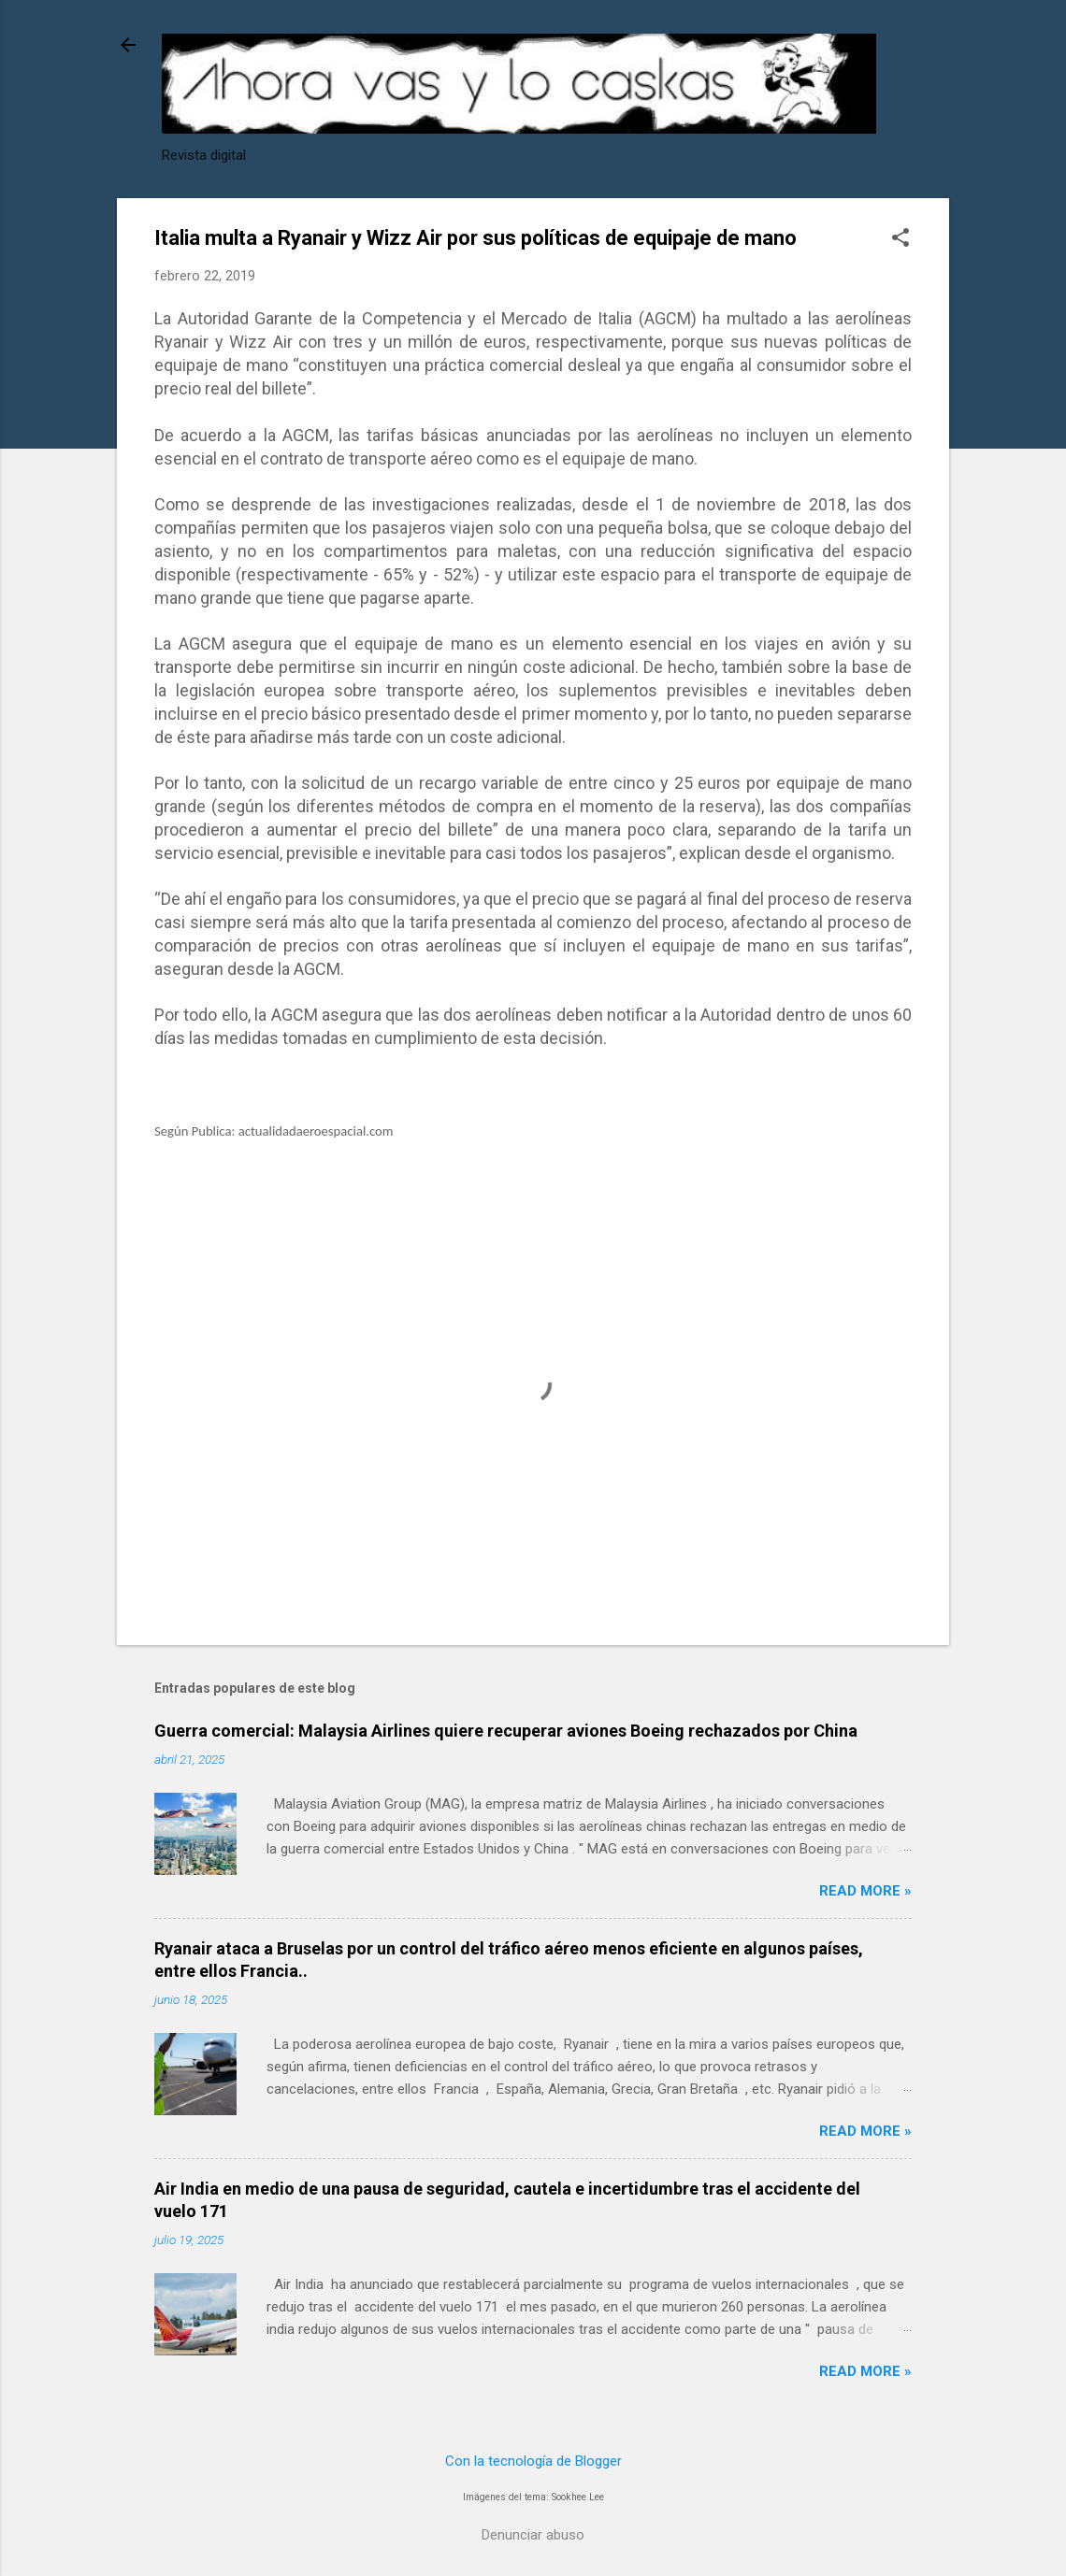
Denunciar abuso (533, 2534)
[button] (900, 239)
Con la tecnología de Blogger (533, 2461)
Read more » (865, 1890)
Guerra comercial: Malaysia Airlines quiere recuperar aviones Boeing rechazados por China (505, 1730)
